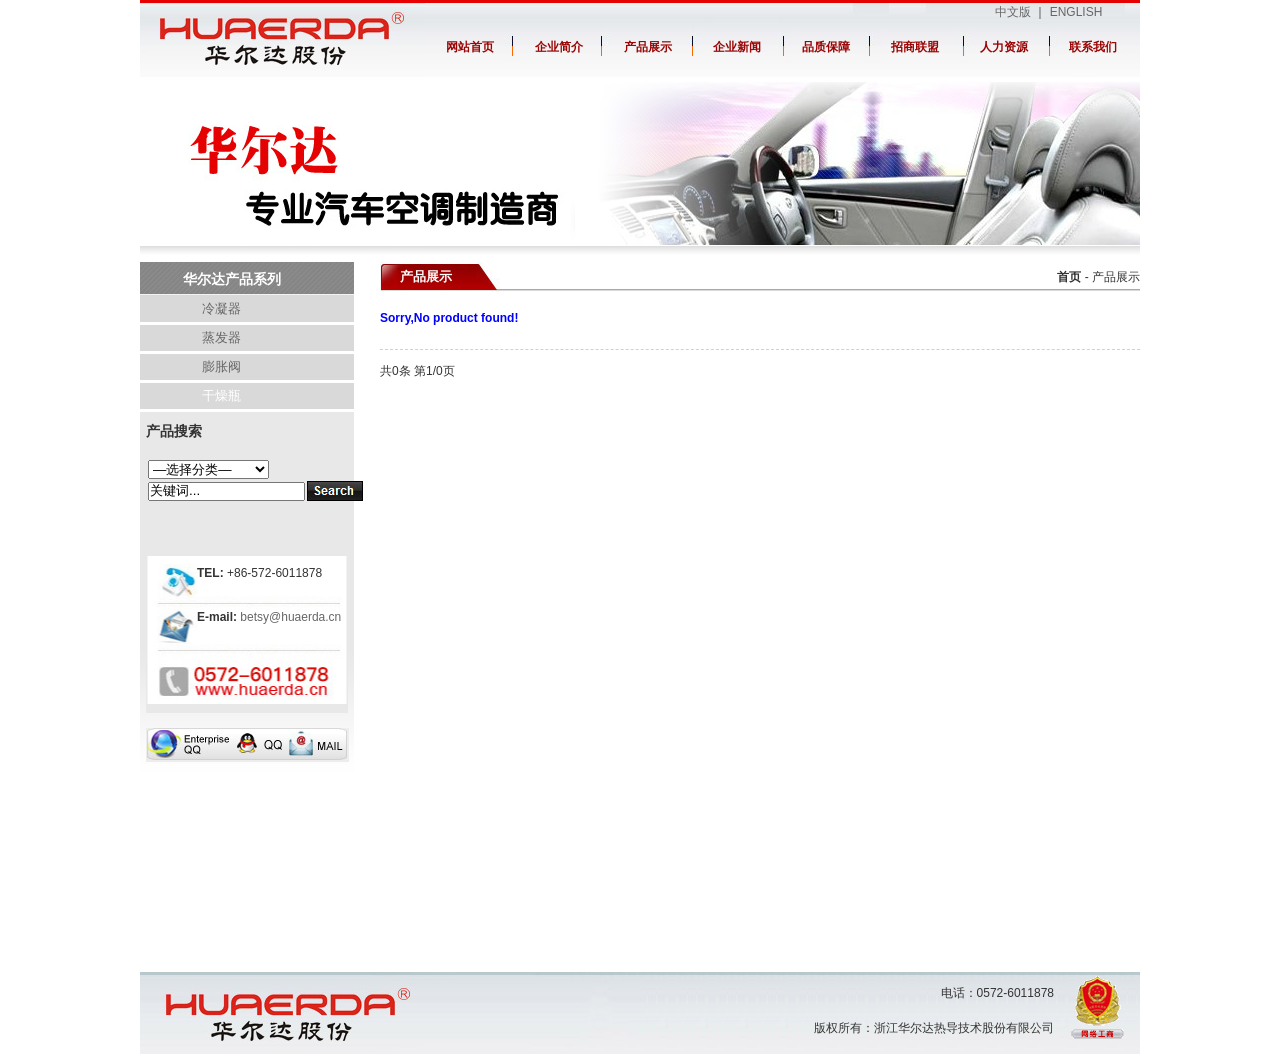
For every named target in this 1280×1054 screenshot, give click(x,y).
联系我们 (1093, 47)
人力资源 (1004, 47)
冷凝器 (221, 308)
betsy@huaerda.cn (289, 617)
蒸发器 (221, 337)
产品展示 (648, 47)
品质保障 (826, 47)
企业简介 (559, 47)
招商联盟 (915, 47)
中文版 (1013, 12)
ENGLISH (1076, 12)
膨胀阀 (221, 366)
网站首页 (470, 47)
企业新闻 (737, 47)
